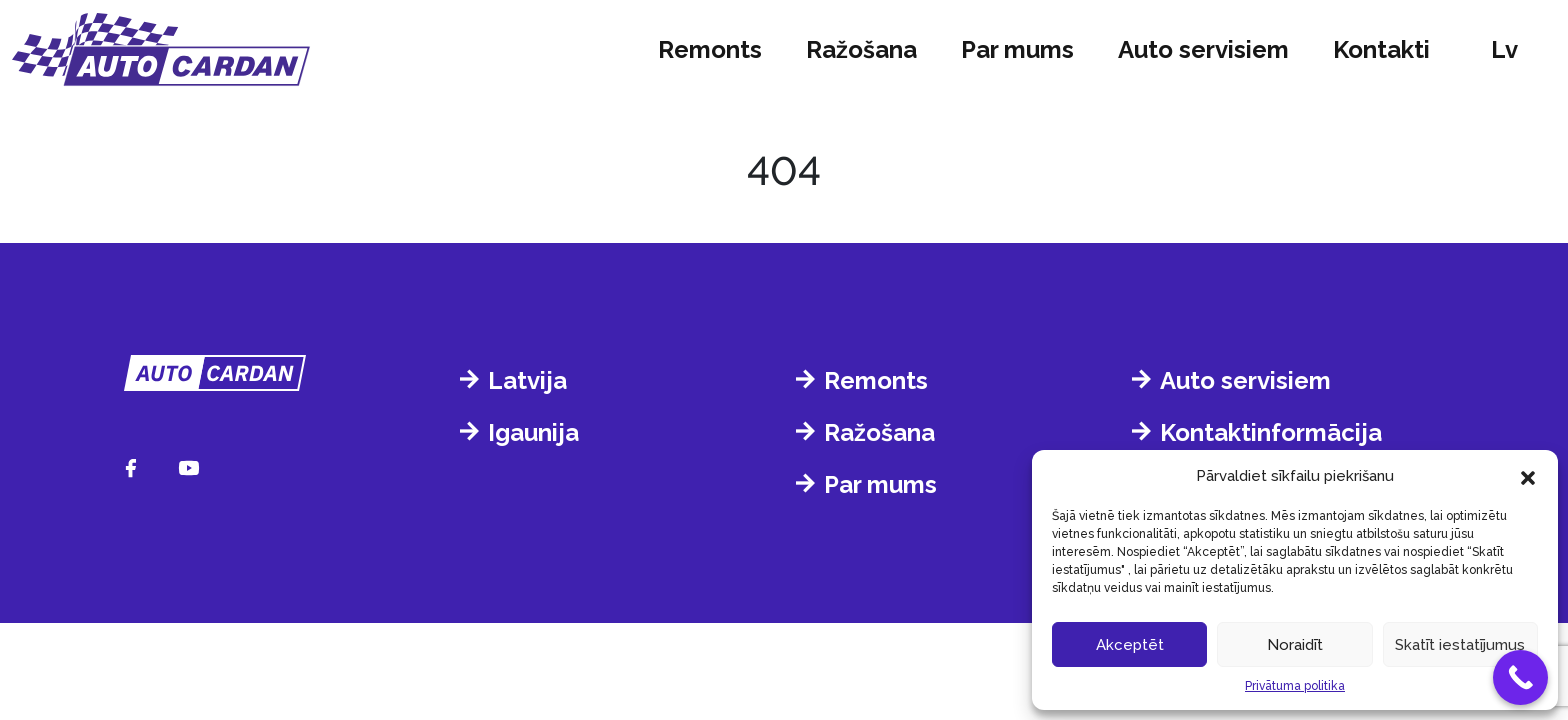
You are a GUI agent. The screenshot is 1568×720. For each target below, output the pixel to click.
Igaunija (533, 432)
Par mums (1017, 49)
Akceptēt (1130, 645)
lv (1504, 49)
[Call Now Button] (1520, 677)
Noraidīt (1295, 645)
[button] (1528, 476)
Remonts (710, 49)
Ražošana (861, 49)
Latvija (527, 380)
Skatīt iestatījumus (1460, 645)
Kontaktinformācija (1271, 432)
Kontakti (1381, 49)
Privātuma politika (1295, 686)
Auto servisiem (1203, 49)
